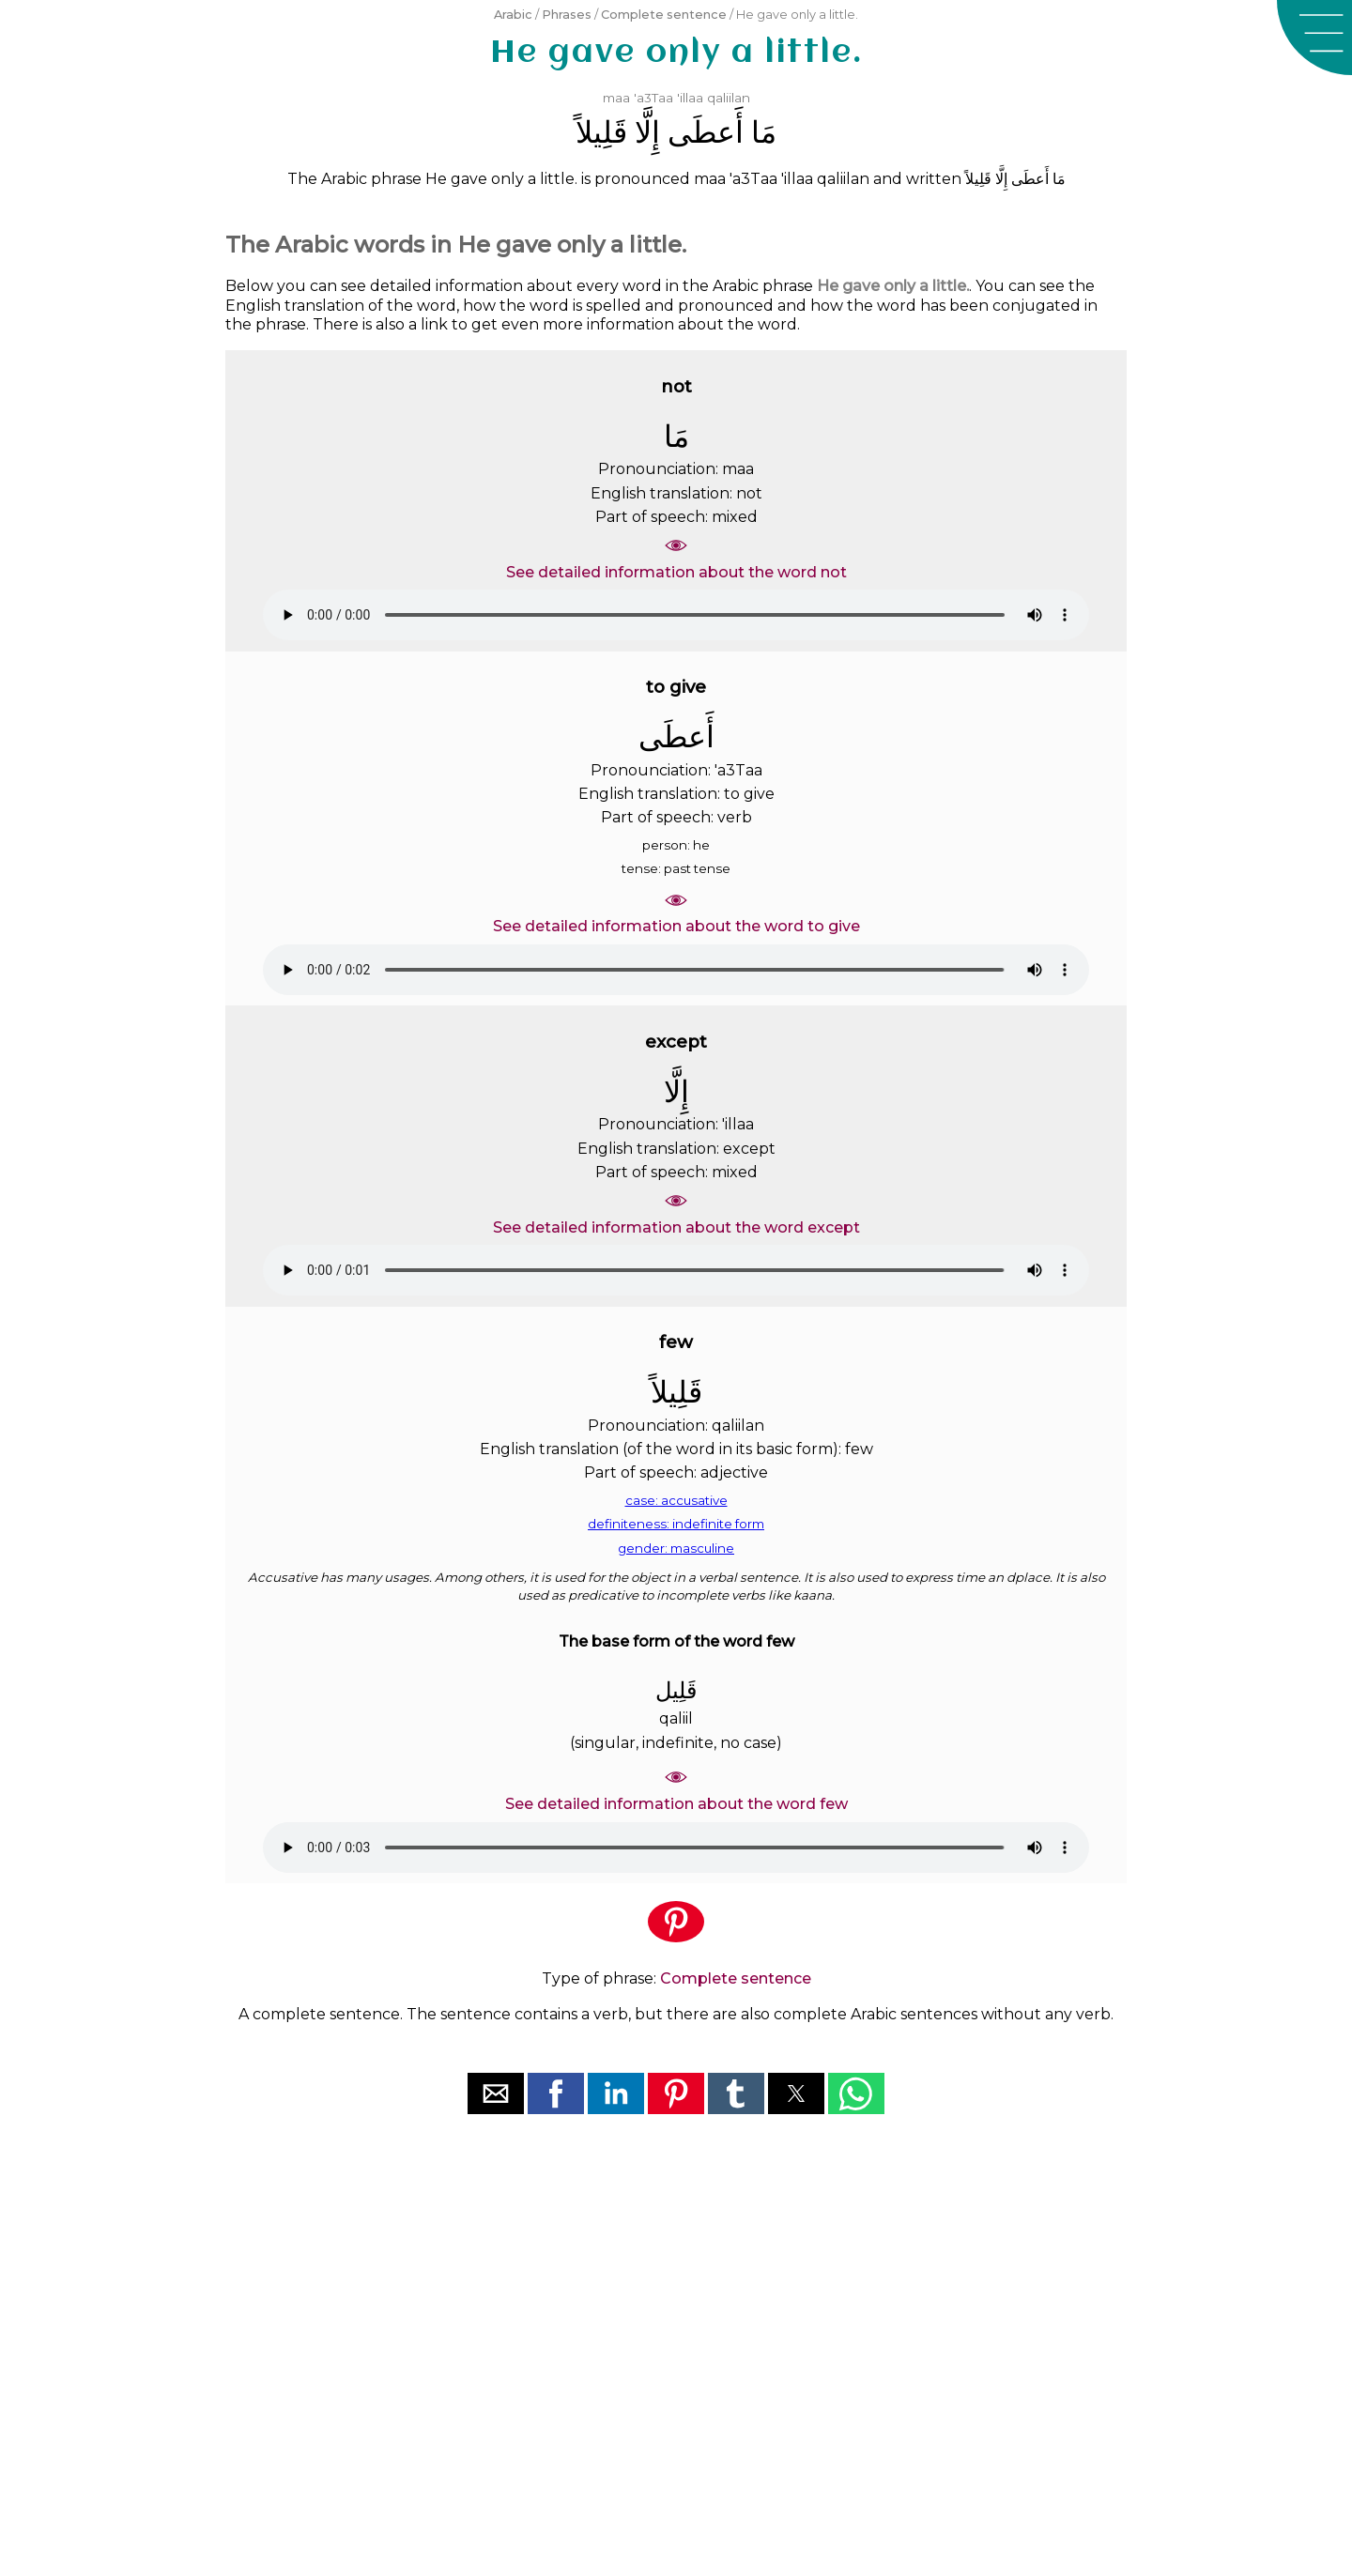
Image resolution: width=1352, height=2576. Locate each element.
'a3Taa (653, 97)
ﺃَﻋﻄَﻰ (706, 132)
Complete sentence (664, 15)
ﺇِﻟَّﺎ (647, 132)
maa (616, 97)
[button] (1314, 37)
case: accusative (676, 1500)
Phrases (567, 15)
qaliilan (728, 97)
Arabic (513, 15)
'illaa (690, 97)
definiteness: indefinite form (676, 1523)
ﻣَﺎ (763, 132)
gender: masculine (676, 1548)
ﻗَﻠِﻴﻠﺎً (601, 132)
